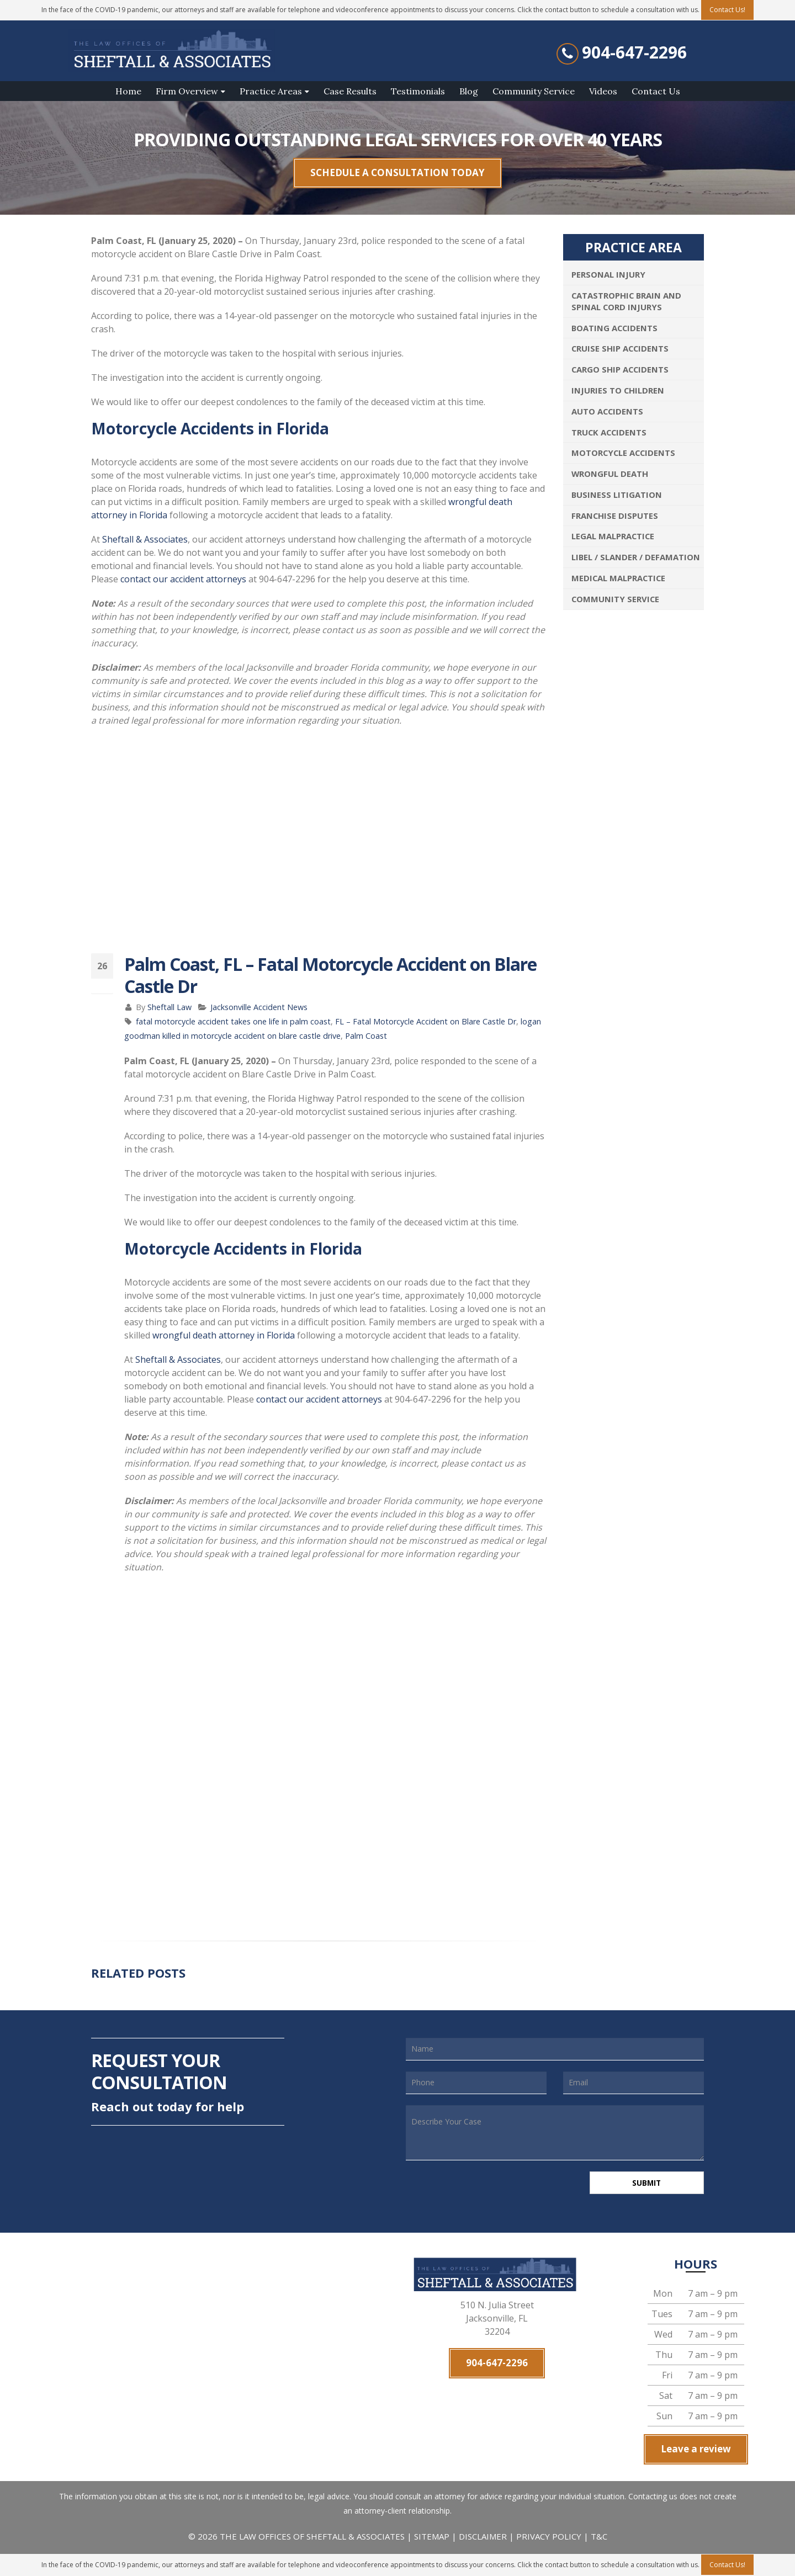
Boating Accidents (614, 327)
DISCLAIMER (483, 2538)
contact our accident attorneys (183, 579)
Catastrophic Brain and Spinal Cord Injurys (626, 301)
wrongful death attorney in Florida (223, 1335)
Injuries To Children (617, 390)
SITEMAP (433, 2538)
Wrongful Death (609, 473)
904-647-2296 (634, 52)
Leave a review (696, 2451)
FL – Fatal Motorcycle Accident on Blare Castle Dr (425, 1021)
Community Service (533, 91)
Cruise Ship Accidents (620, 348)
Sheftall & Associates (145, 539)
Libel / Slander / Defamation (635, 556)
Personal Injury (608, 274)
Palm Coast (366, 1036)
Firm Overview (187, 91)
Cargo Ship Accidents (620, 369)
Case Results (350, 91)
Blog (468, 91)
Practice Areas (271, 91)
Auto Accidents (607, 411)
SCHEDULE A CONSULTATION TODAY (397, 172)
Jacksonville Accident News (259, 1007)
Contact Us (656, 91)
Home (128, 91)
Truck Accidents (608, 432)
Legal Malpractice (612, 535)
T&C (599, 2538)
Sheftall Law (169, 1007)
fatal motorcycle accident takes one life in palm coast (233, 1021)
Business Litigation (616, 494)
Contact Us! (727, 2564)
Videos (603, 91)
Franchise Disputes (614, 515)
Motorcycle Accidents (623, 452)
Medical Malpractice (618, 577)
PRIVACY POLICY (548, 2538)
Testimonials (418, 91)
